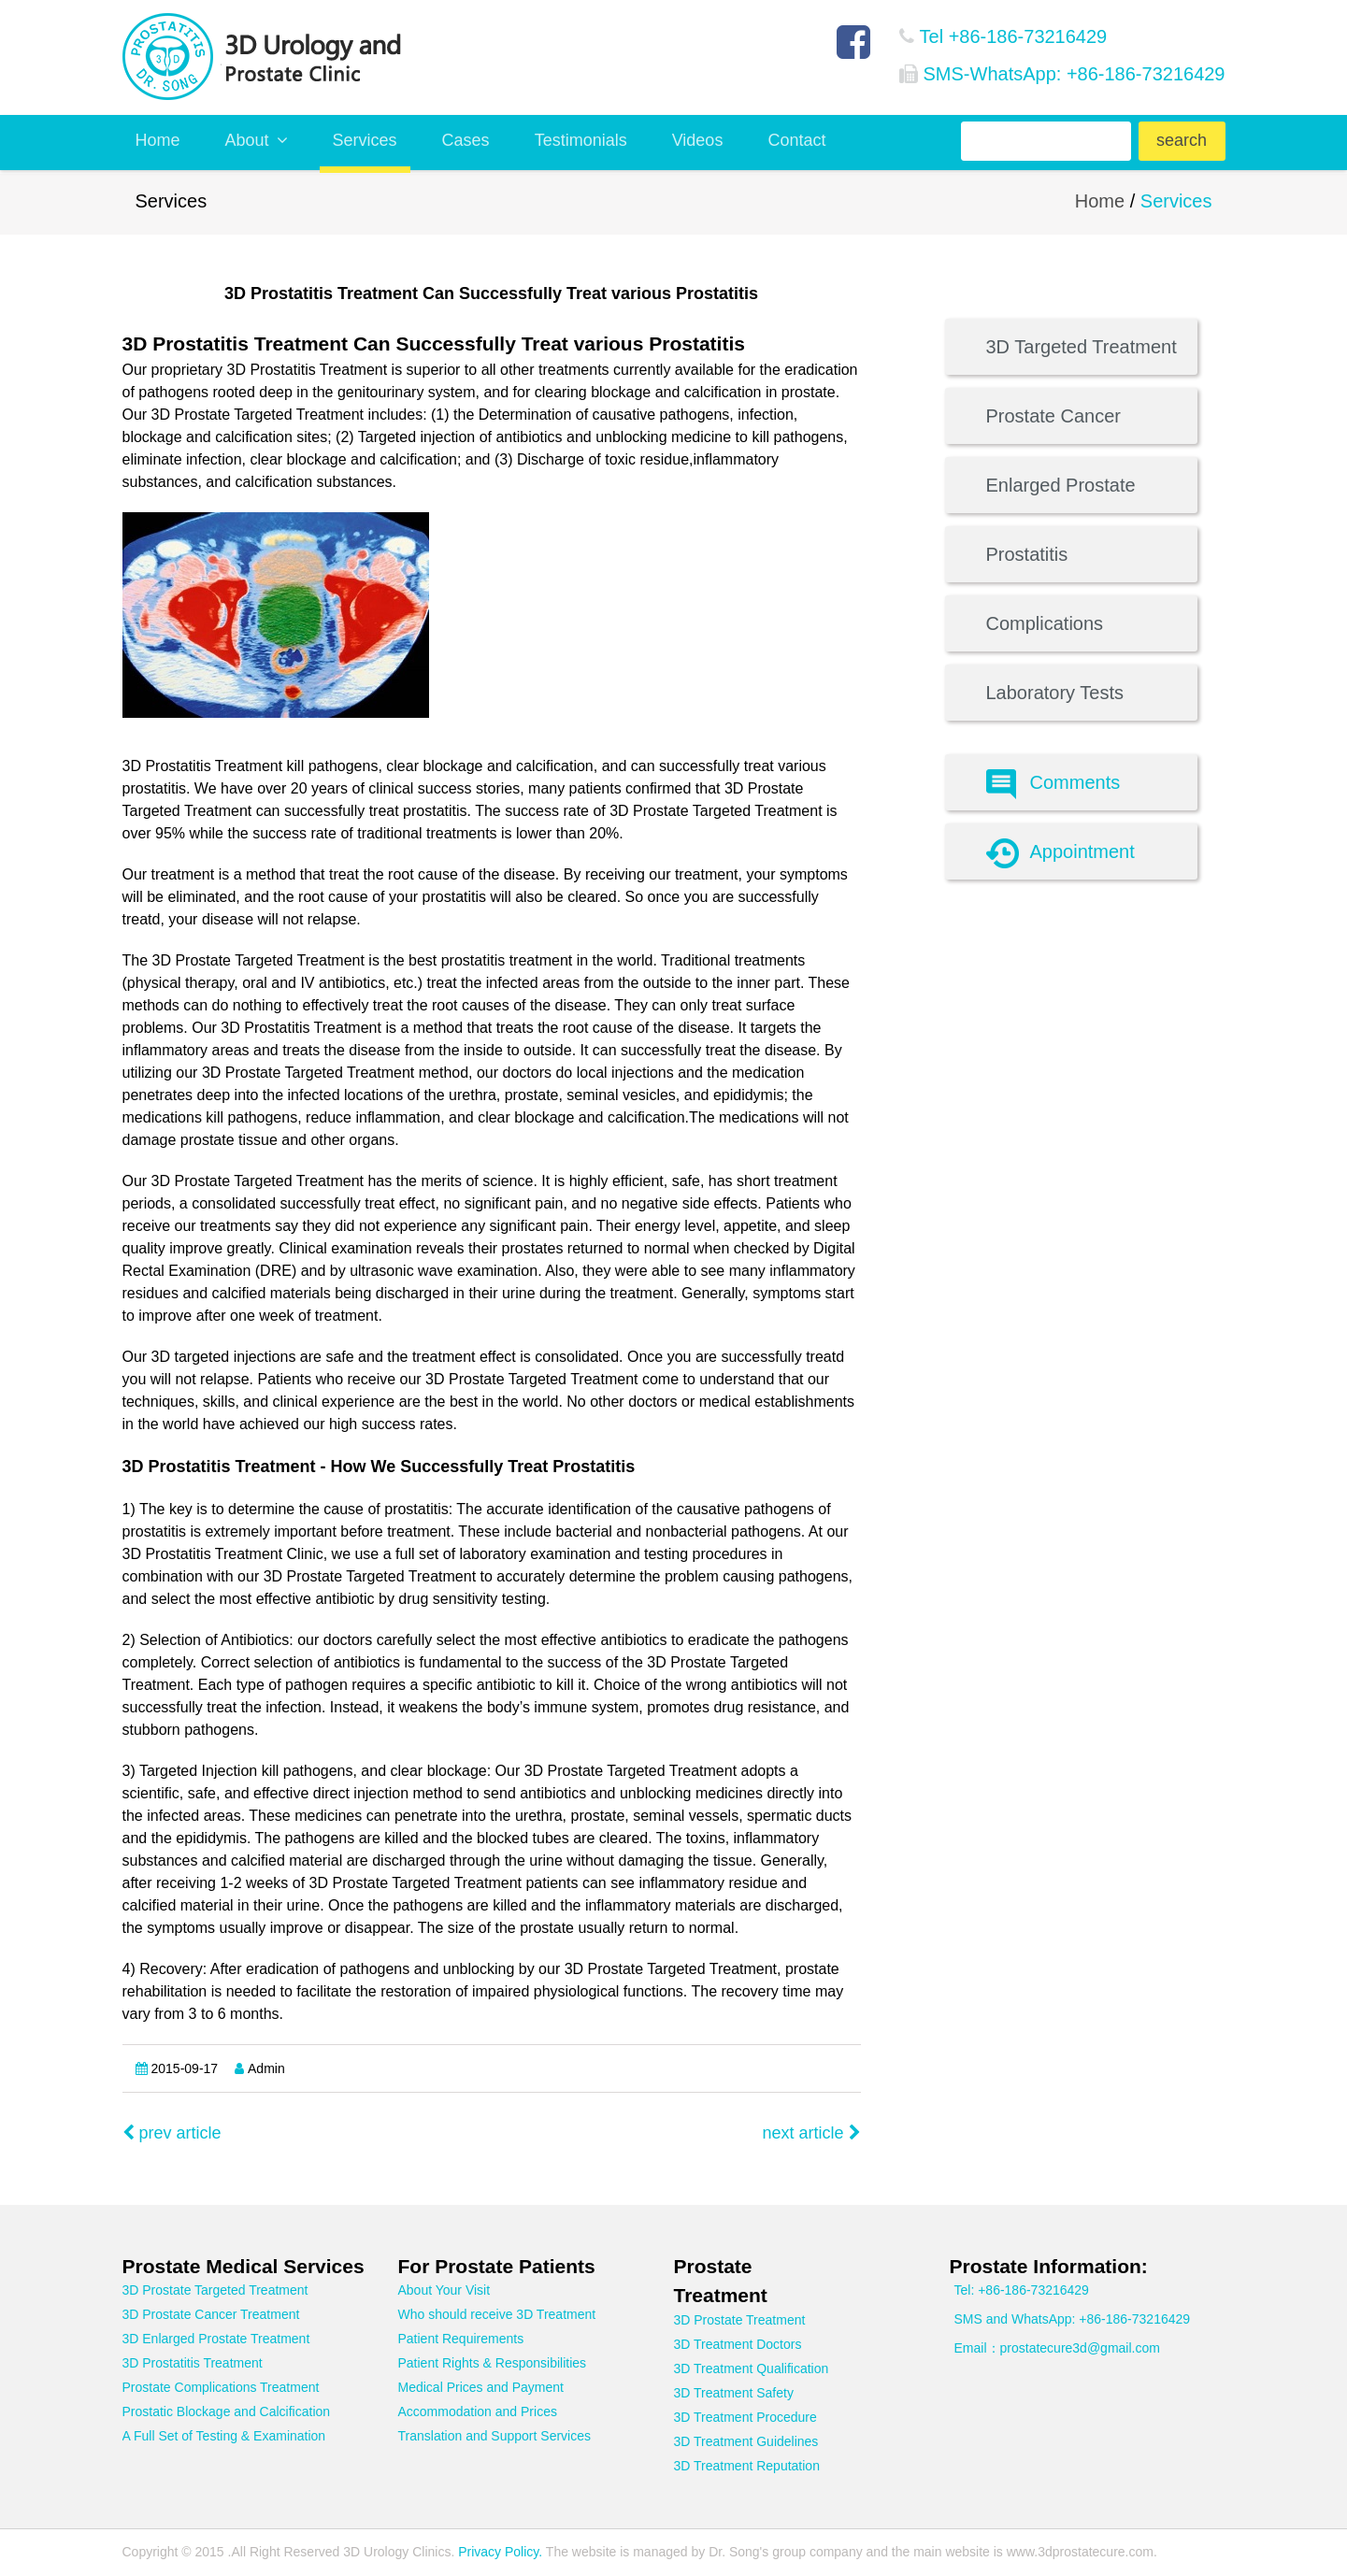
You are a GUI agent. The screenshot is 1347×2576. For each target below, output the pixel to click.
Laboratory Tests (1055, 692)
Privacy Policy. (498, 2551)
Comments (1053, 784)
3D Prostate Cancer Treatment (211, 2314)
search (1181, 140)
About (256, 140)
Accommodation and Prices (477, 2411)
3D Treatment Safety (734, 2392)
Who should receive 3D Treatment (497, 2314)
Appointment (1060, 853)
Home (158, 140)
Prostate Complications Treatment (221, 2387)
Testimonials (581, 140)
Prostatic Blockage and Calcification (226, 2411)
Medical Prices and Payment (481, 2387)
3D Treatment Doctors (738, 2344)
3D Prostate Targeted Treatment (215, 2290)
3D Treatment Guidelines (746, 2441)
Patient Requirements (461, 2338)
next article (811, 2133)
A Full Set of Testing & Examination (224, 2435)
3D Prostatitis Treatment (192, 2362)
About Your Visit (444, 2290)
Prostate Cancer (1054, 416)
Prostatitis (1027, 554)
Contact (796, 140)
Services (365, 140)
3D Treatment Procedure (745, 2417)
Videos (698, 140)
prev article (172, 2133)
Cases (466, 140)
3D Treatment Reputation (747, 2465)
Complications (1045, 623)
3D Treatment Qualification (751, 2368)
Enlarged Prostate (1061, 485)
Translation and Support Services (494, 2435)
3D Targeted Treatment (1081, 346)
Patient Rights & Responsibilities (492, 2362)
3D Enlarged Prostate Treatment (216, 2338)
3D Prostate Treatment (740, 2319)
